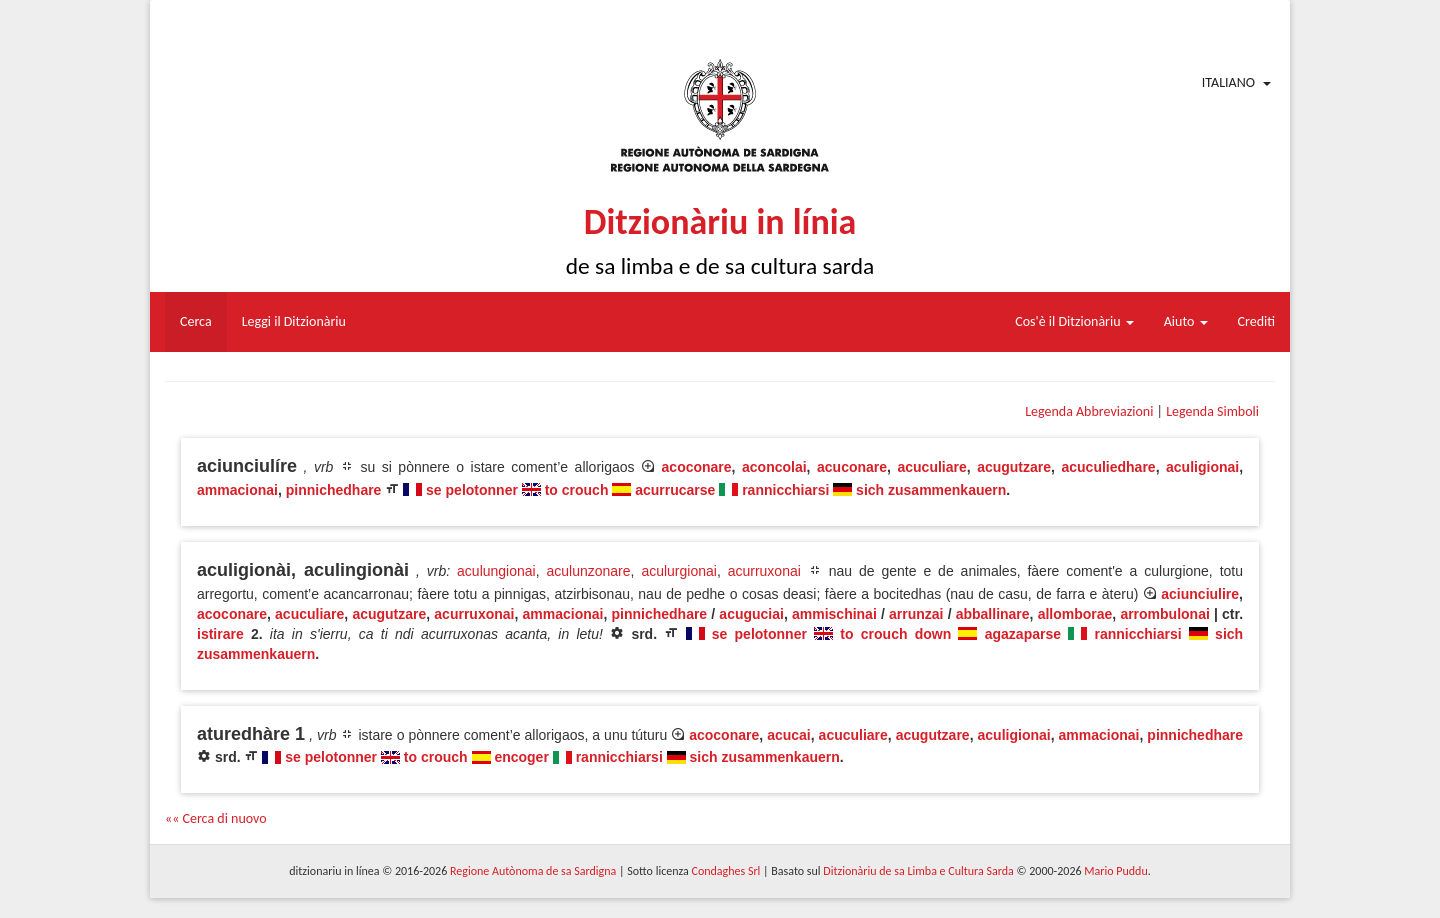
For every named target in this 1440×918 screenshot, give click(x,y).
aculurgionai (679, 571)
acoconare (697, 467)
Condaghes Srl (725, 871)
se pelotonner (472, 490)
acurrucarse (675, 490)
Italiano (1228, 82)
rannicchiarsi (785, 490)
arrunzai (916, 614)
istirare (220, 634)
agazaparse (1023, 634)
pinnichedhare (334, 490)
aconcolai (774, 467)
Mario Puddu (1115, 871)
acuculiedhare (1108, 467)
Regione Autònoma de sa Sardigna (533, 871)
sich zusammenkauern (931, 490)
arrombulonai (1164, 614)
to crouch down (895, 634)
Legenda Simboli (1212, 411)
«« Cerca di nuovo (216, 818)
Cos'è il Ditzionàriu (1074, 321)
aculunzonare (589, 571)
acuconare (852, 467)
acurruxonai (764, 571)
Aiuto (1186, 321)
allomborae (1075, 614)
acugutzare (1014, 467)
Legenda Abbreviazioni (1089, 411)
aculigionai (1202, 467)
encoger (521, 757)
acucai (789, 735)
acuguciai (751, 614)
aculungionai (496, 571)
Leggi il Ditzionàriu (294, 321)
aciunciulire (1200, 594)
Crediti (1257, 321)
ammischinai (834, 614)
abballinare (993, 614)
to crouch (577, 490)
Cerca (196, 321)
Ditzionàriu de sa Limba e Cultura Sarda (918, 871)
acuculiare (931, 467)
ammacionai (237, 490)
